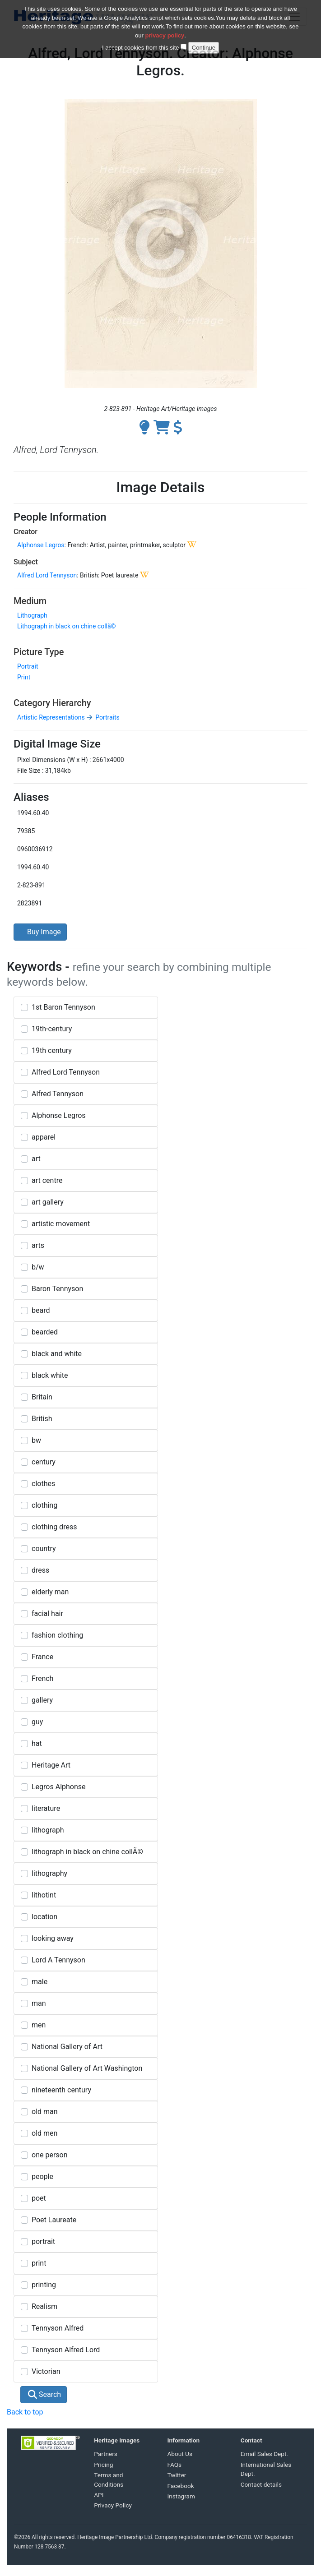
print (39, 2263)
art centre (47, 1180)
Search (44, 2394)
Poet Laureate (54, 2220)
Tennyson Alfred (58, 2328)
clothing (44, 1505)
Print (23, 677)
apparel (44, 1137)
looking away (53, 1938)
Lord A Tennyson (58, 1960)
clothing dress (54, 1527)
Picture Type (39, 651)
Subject (26, 562)
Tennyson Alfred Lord (66, 2349)
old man (45, 2111)
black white (50, 1375)
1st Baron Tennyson (63, 1007)
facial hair (47, 1613)
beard (41, 1310)
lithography (49, 1873)
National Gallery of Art (67, 2046)
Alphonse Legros (41, 545)
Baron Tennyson (57, 1288)
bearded (45, 1332)
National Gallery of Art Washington (87, 2068)
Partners (105, 2453)
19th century (52, 1050)
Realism (44, 2306)
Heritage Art (51, 1765)
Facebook (180, 2485)
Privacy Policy (113, 2505)
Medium (30, 601)
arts (38, 1245)
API (98, 2494)
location (44, 1916)
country (44, 1548)
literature (46, 1808)
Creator (25, 531)
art (36, 1158)
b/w (38, 1267)
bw (36, 1440)
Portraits (107, 717)
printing (44, 2285)
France (42, 1657)
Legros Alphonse (59, 1786)
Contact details (261, 2484)
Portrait (27, 666)
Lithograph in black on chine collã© (66, 626)
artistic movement (61, 1223)
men (39, 2025)
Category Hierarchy (52, 702)
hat (37, 1743)
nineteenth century (61, 2090)
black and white (57, 1353)
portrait (43, 2241)
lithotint (44, 1895)
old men (44, 2133)
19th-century (52, 1029)
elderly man (50, 1592)
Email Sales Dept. (264, 2453)
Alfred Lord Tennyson (47, 575)
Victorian (46, 2371)
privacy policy (165, 30)
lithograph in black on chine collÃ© (87, 1851)
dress (40, 1570)
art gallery (48, 1202)
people (42, 2176)
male (39, 1981)
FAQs (174, 2464)
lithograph (48, 1830)
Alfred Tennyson (58, 1093)
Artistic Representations (51, 717)
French (42, 1678)
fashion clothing (57, 1635)
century (44, 1462)
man (39, 2003)
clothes (43, 1483)
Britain (42, 1397)
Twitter (176, 2475)
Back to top (25, 2412)
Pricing (103, 2464)
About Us (179, 2453)
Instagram (181, 2496)
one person (50, 2155)
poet (39, 2198)
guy (37, 1721)
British (42, 1418)
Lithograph (32, 615)
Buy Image (40, 932)
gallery (42, 1700)
